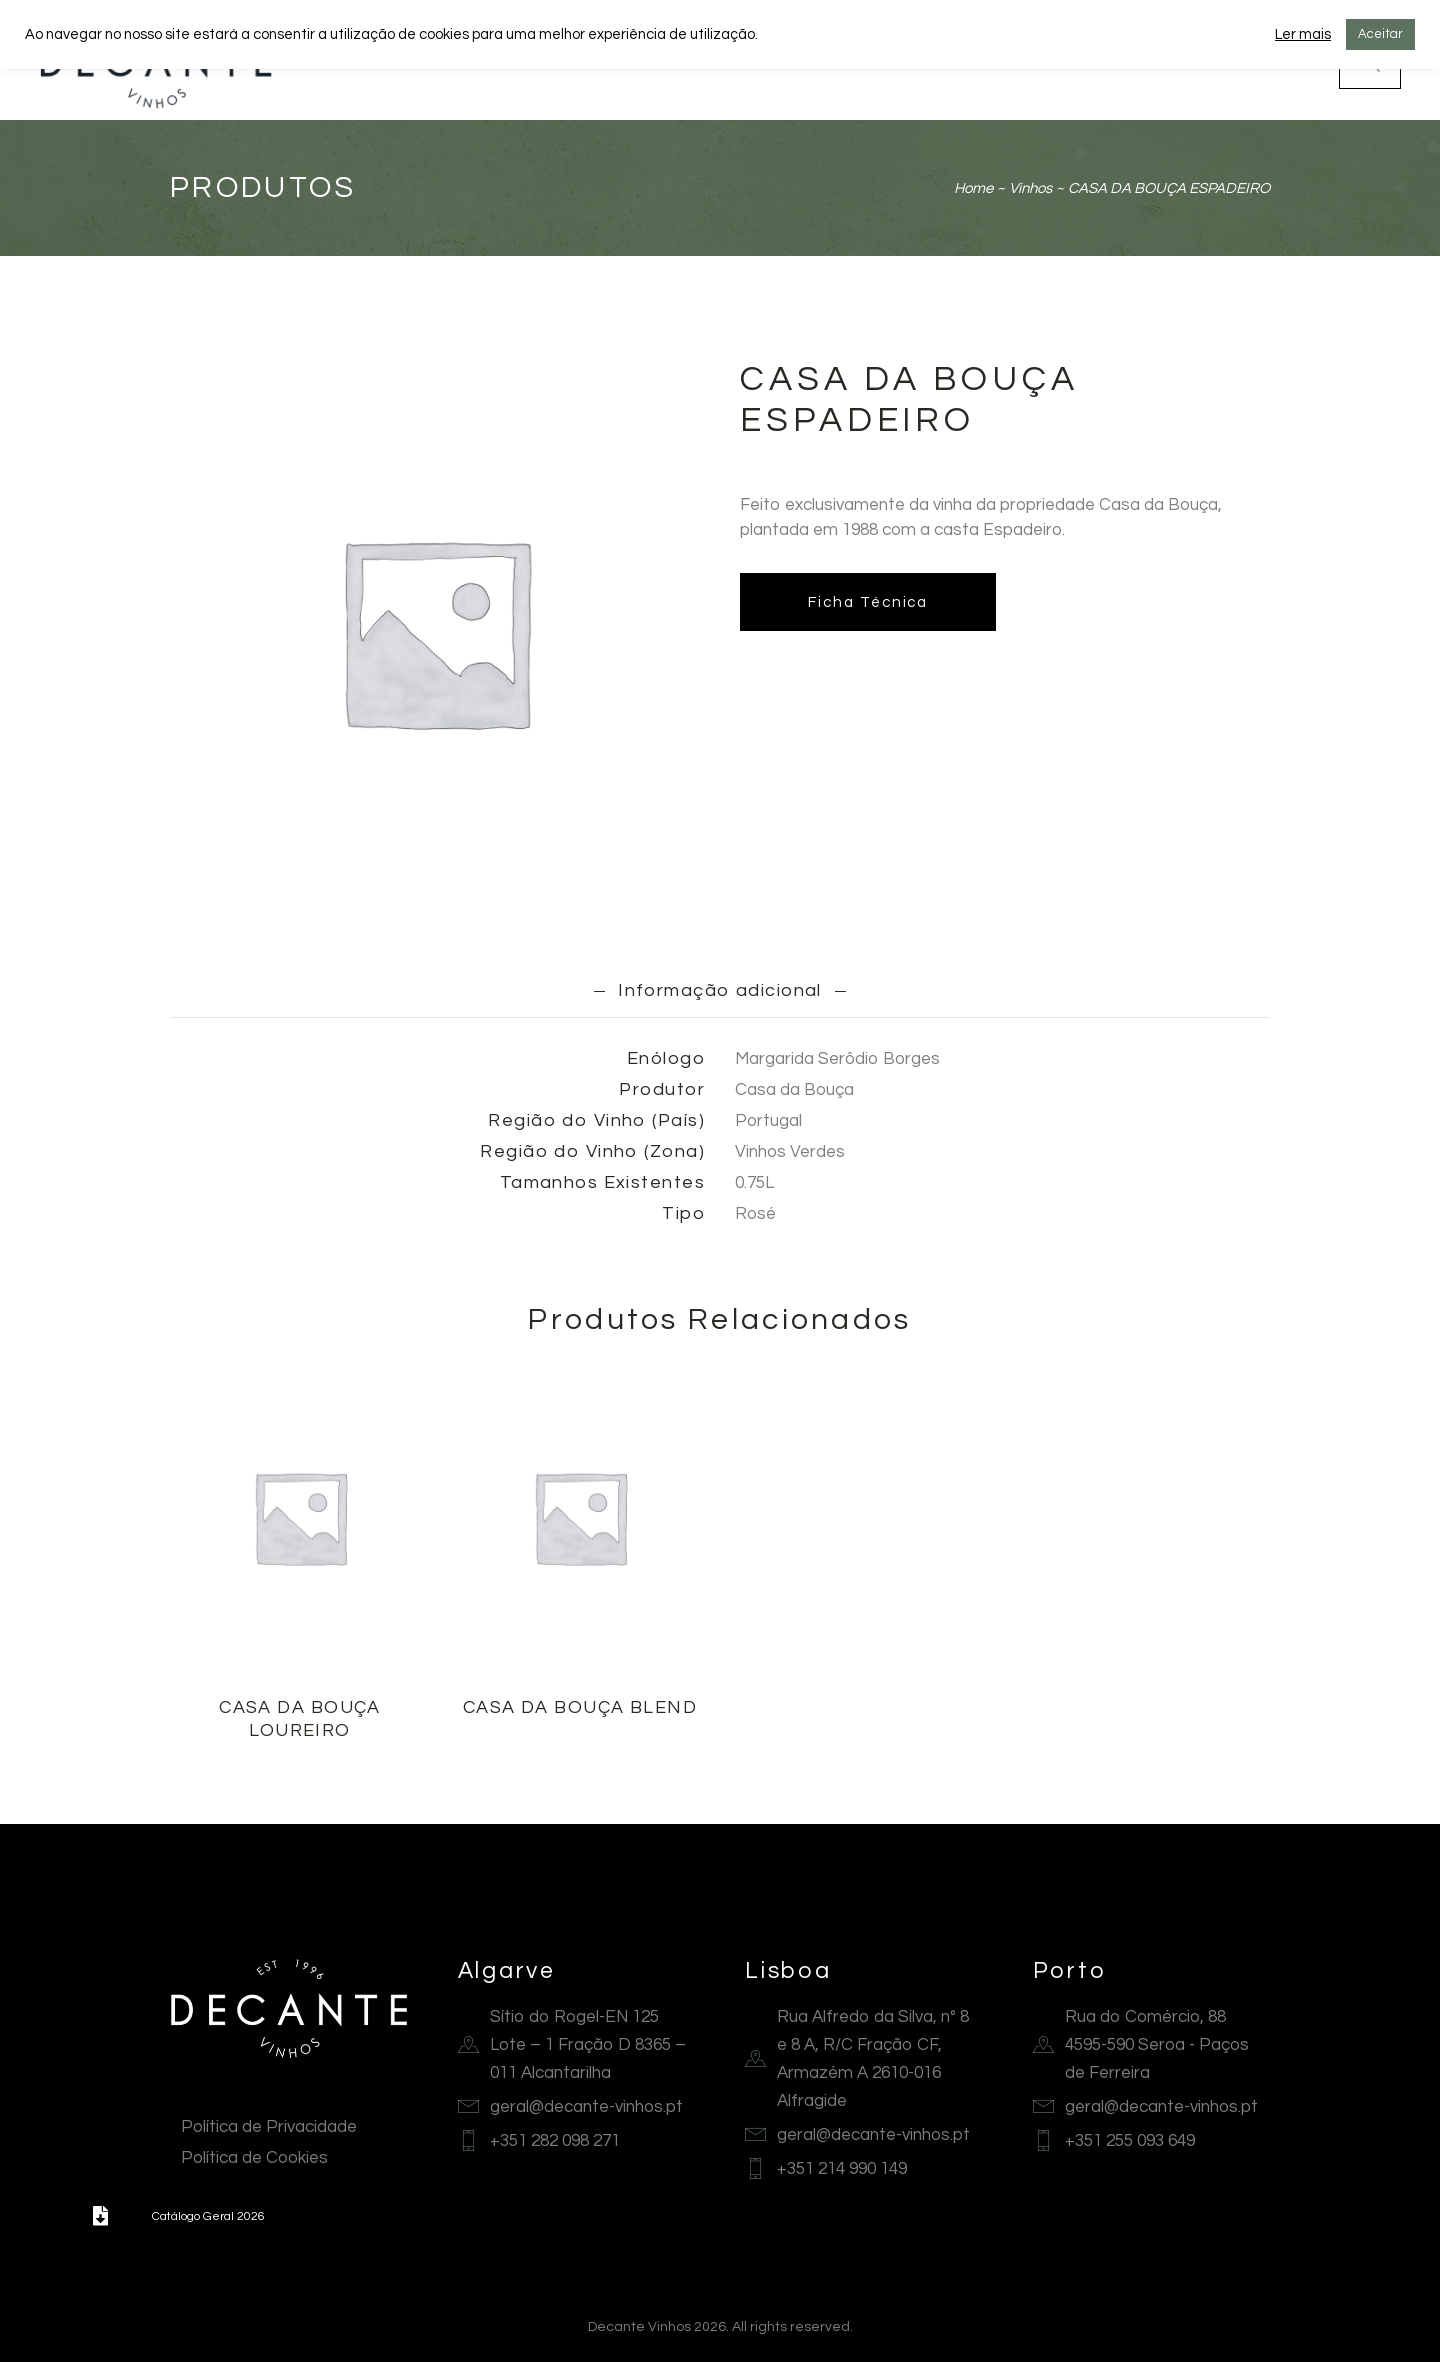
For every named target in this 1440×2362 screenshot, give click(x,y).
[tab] (720, 991)
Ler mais (1303, 34)
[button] (100, 2216)
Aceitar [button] (1380, 34)
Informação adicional (720, 990)
